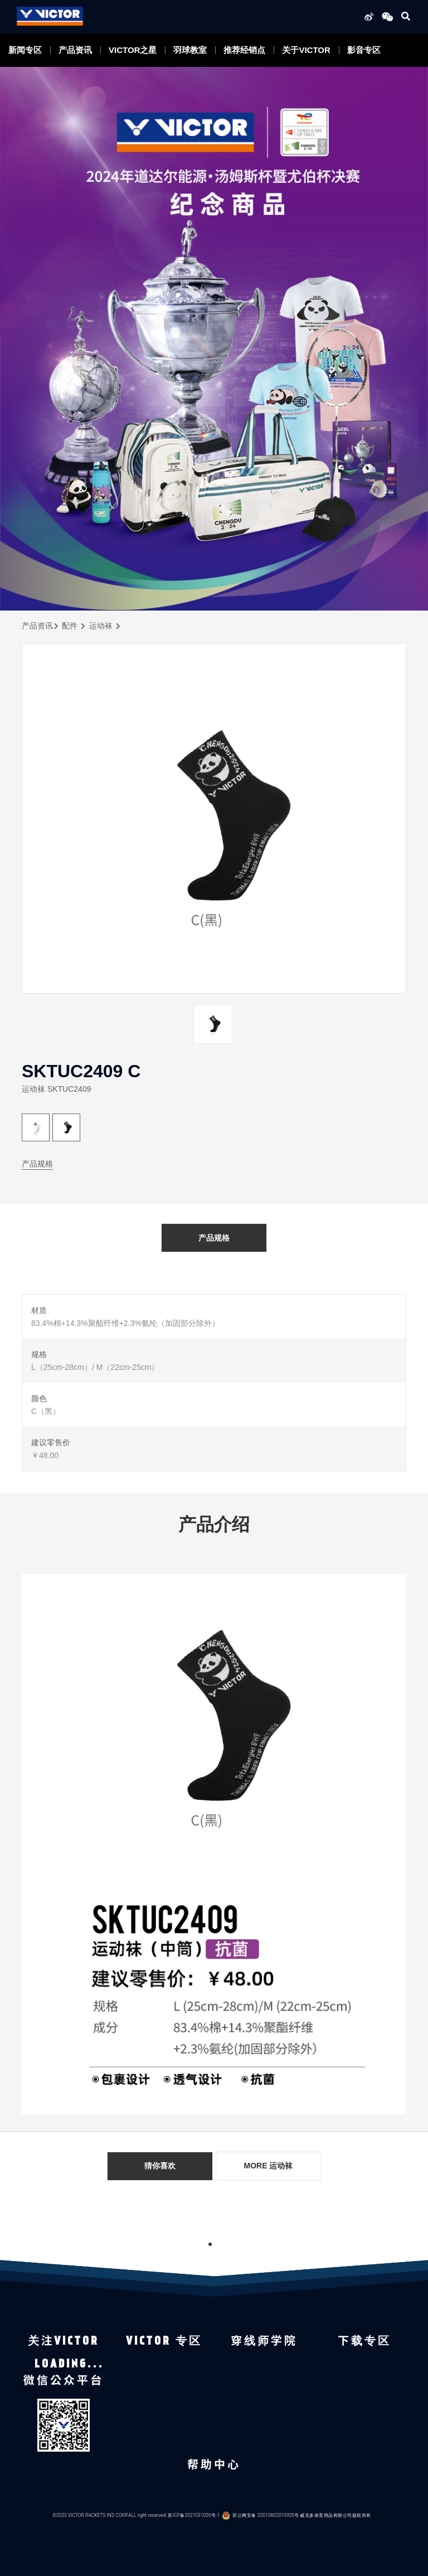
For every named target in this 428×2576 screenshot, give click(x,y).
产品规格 (37, 1163)
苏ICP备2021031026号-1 (194, 2514)
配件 (69, 625)
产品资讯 (75, 50)
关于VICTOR (306, 50)
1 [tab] (210, 2244)
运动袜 (101, 625)
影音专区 (364, 50)
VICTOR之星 (133, 50)
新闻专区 (25, 50)
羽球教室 (190, 50)
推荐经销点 (244, 50)
